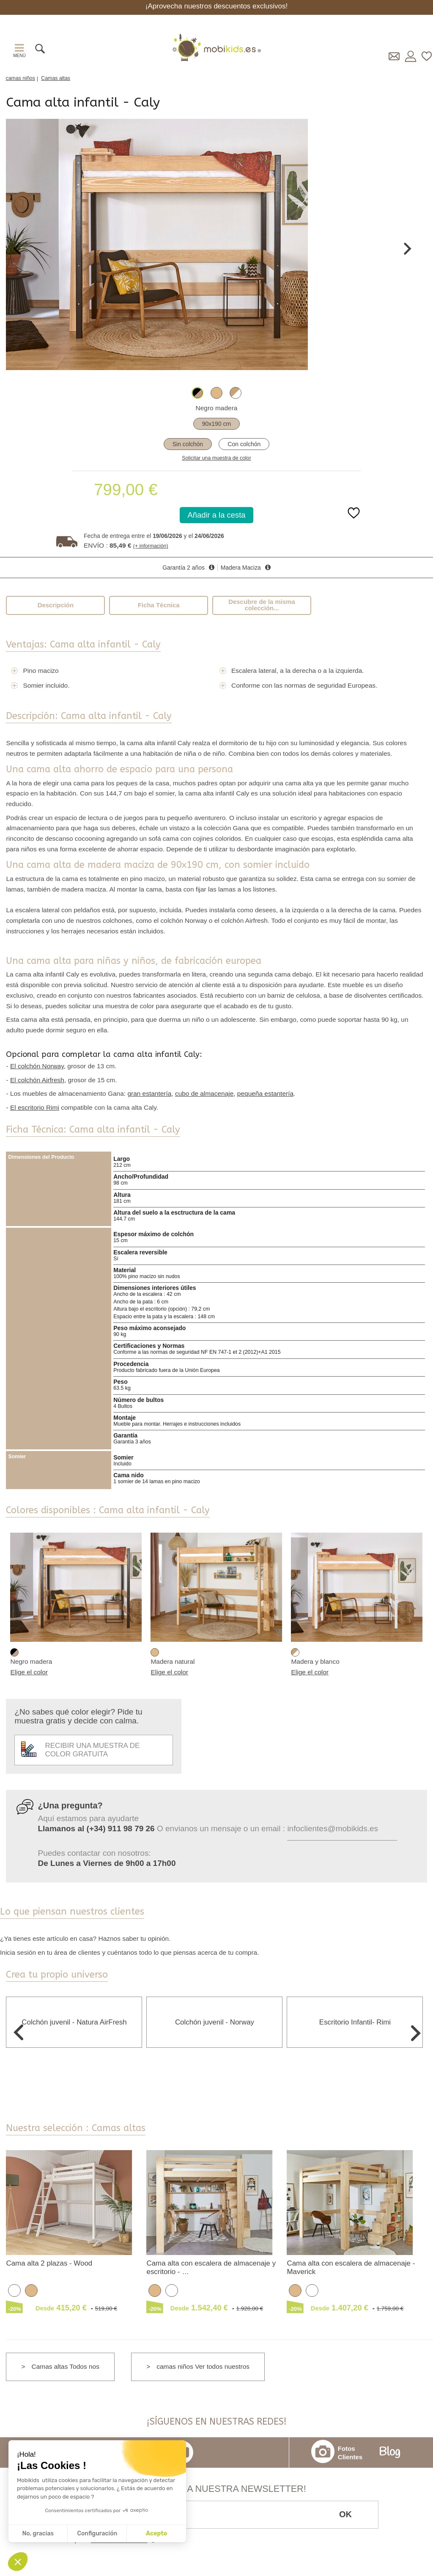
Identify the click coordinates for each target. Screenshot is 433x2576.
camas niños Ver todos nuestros (202, 2366)
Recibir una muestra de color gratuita (80, 1750)
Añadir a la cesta (217, 514)
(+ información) (150, 546)
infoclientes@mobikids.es (332, 1828)
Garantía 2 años (183, 567)
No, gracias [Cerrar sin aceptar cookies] (37, 2533)
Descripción (56, 605)
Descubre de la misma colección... (261, 605)
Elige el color (28, 1672)
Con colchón (243, 444)
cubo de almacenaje (204, 1093)
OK (345, 2514)
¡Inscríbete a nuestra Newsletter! (216, 2488)
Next (407, 248)
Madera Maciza (241, 567)
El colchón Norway (37, 1066)
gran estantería (149, 1093)
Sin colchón (188, 444)
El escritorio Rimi (34, 1107)
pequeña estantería (265, 1093)
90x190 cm (216, 423)
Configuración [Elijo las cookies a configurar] (97, 2533)
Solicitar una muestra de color (216, 458)
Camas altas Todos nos (65, 2366)
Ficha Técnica (159, 605)
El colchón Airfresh (37, 1080)
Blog (389, 2452)
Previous (16, 248)
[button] (18, 2561)
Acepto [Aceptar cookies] (156, 2533)
